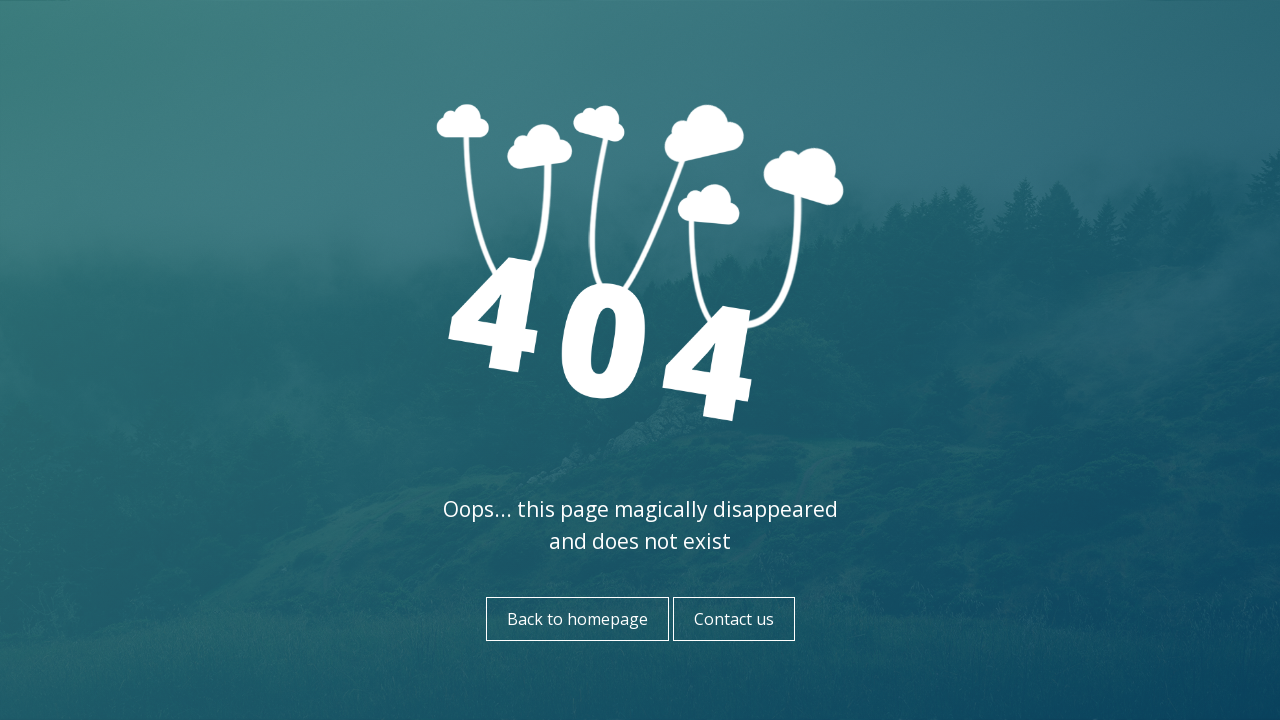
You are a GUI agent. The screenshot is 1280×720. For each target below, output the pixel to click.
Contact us (734, 619)
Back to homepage (577, 619)
